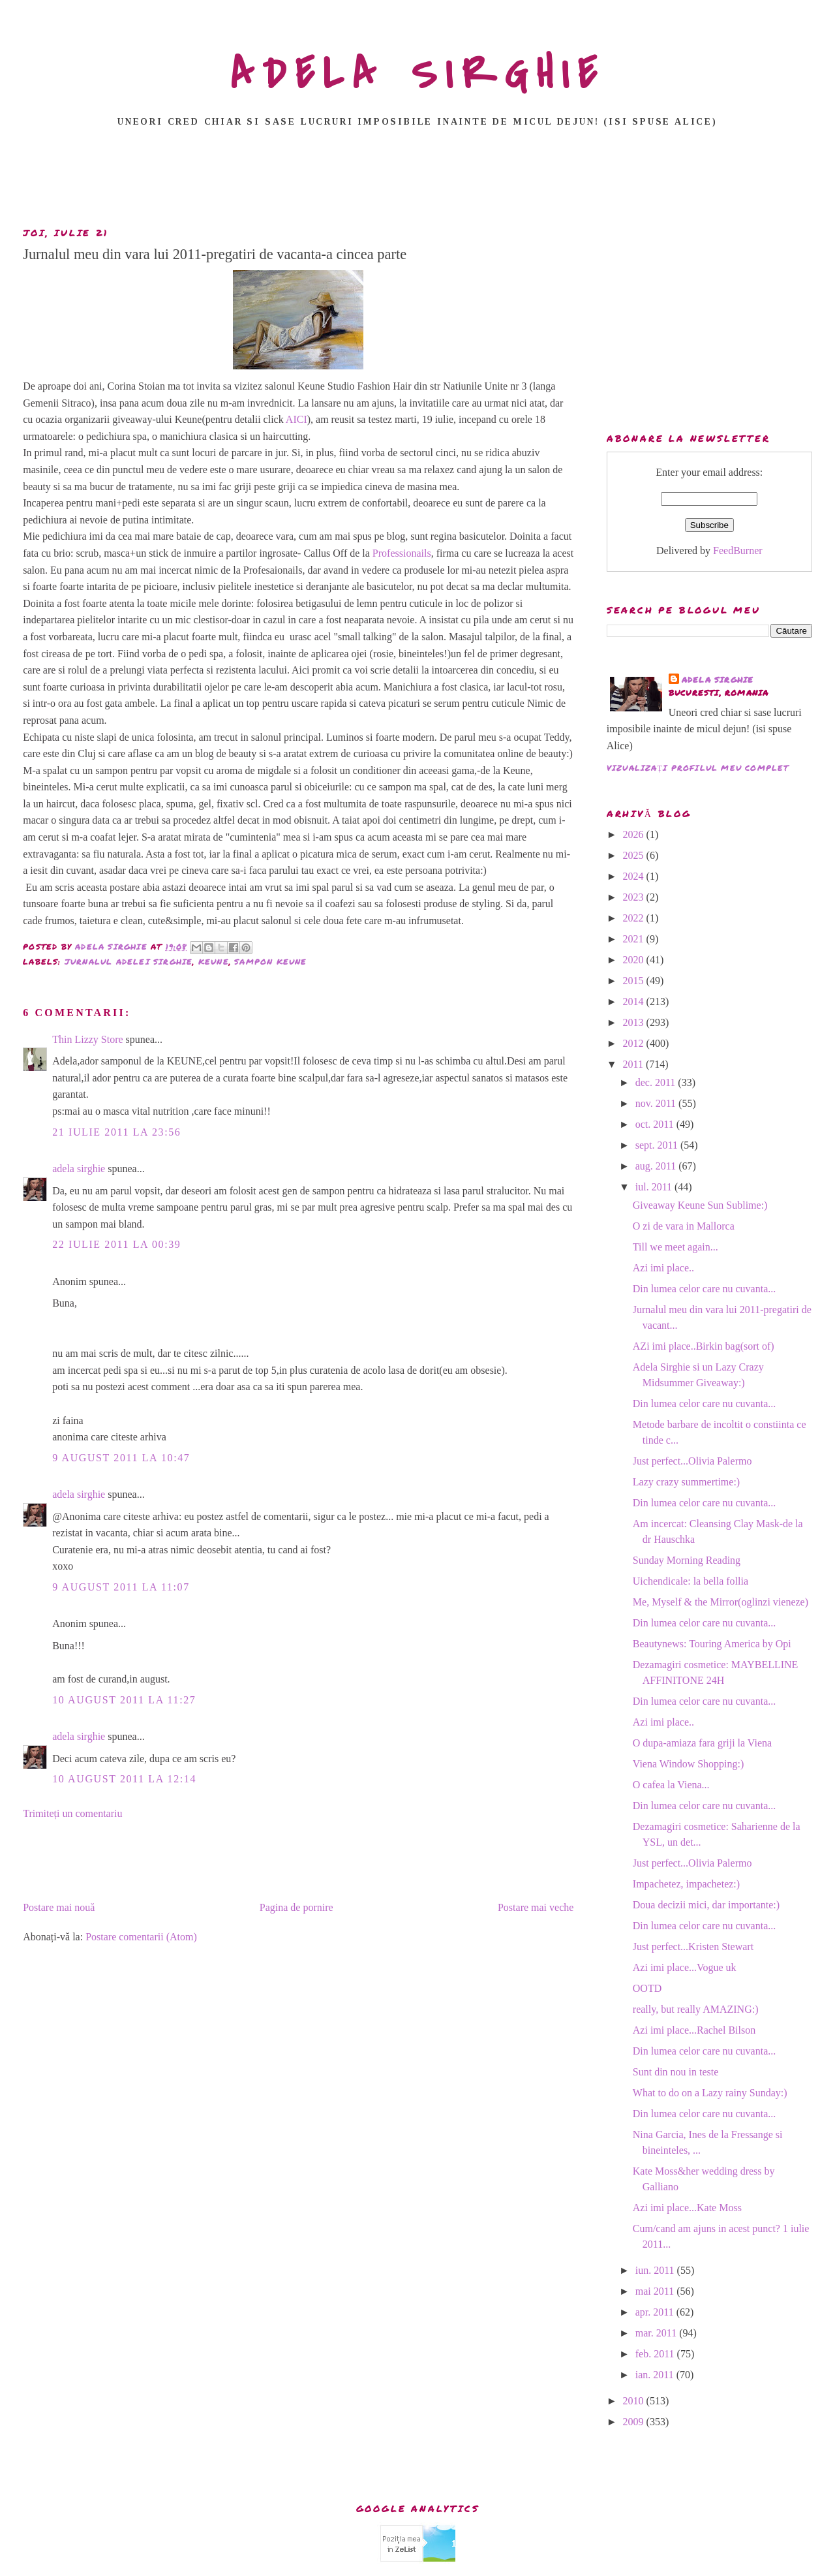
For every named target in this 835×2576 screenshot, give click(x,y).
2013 (634, 1022)
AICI (296, 419)
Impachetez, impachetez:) (686, 1883)
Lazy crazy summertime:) (686, 1481)
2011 (634, 1064)
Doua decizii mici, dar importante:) (706, 1904)
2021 (634, 938)
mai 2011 (655, 2291)
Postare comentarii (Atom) (141, 1936)
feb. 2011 (656, 2353)
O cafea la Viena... (671, 1784)
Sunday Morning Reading (686, 1560)
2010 (634, 2400)
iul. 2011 (655, 1186)
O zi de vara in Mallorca (684, 1226)
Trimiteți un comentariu (72, 1813)
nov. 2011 (656, 1103)
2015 (634, 980)
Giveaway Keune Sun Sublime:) (700, 1205)
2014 (634, 1001)
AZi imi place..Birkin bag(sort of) (703, 1346)
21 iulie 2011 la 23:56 (116, 1132)
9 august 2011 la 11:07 (121, 1586)
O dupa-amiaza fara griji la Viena (702, 1742)
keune (213, 961)
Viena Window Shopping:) (688, 1763)
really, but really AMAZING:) (696, 2009)
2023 (634, 897)
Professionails (401, 553)
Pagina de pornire (296, 1907)
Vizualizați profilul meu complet (698, 767)
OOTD (647, 1988)
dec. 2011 (656, 1082)
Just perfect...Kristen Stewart (693, 1946)
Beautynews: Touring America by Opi (712, 1643)
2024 (634, 876)
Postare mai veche (535, 1907)
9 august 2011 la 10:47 (121, 1457)
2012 (634, 1043)
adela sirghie (78, 1168)
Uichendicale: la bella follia (690, 1581)
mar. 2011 (657, 2332)
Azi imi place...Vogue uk (684, 1967)
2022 (634, 917)
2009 (634, 2421)
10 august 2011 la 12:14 (124, 1778)
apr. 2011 (655, 2312)
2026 (634, 834)
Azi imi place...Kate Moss (687, 2207)
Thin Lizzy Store (87, 1039)
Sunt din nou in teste (676, 2071)
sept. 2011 (657, 1145)
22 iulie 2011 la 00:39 (116, 1244)
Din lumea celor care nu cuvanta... (704, 1288)
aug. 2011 (657, 1166)
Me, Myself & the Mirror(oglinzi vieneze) (720, 1601)
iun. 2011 (656, 2270)
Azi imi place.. (663, 1267)
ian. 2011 (655, 2374)
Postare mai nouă (59, 1907)
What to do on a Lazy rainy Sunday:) (710, 2092)
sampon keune (270, 961)
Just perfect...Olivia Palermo (692, 1460)
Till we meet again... (675, 1246)
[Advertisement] (417, 180)
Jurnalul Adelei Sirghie (129, 961)
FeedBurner (738, 550)
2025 (634, 855)
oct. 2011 (655, 1124)
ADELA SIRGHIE (417, 74)
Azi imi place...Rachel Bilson (694, 2030)
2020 (634, 959)
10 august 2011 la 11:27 (124, 1699)
